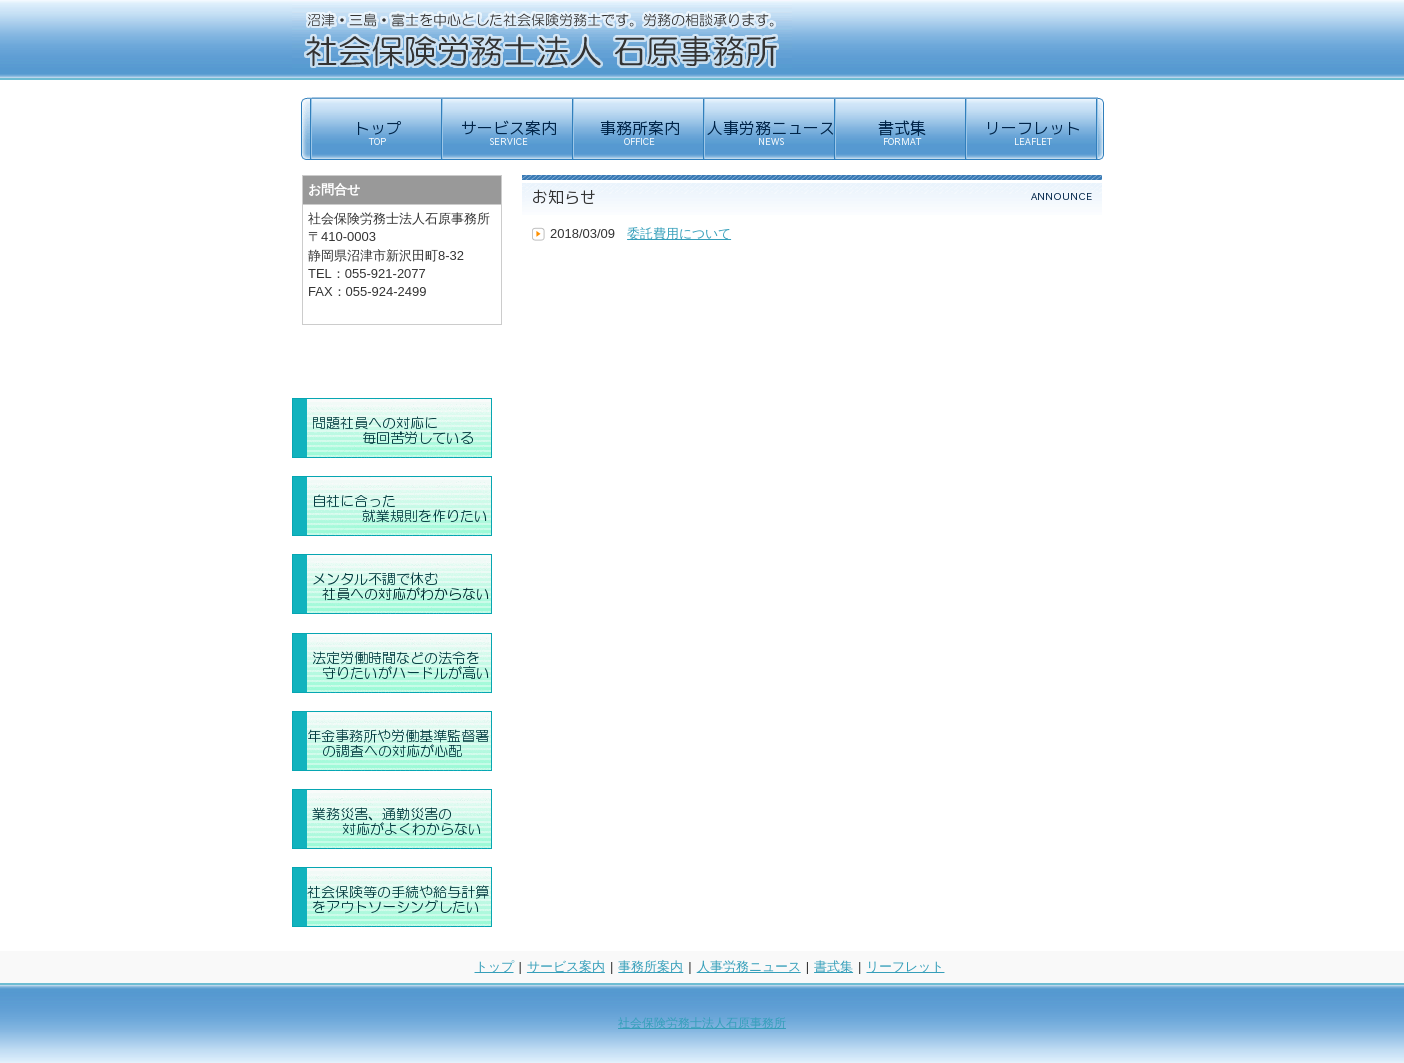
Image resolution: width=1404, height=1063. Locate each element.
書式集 (833, 966)
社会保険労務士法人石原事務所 (702, 1023)
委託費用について (679, 233)
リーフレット (905, 966)
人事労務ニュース (749, 966)
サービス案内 (566, 966)
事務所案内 (650, 966)
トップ (494, 966)
